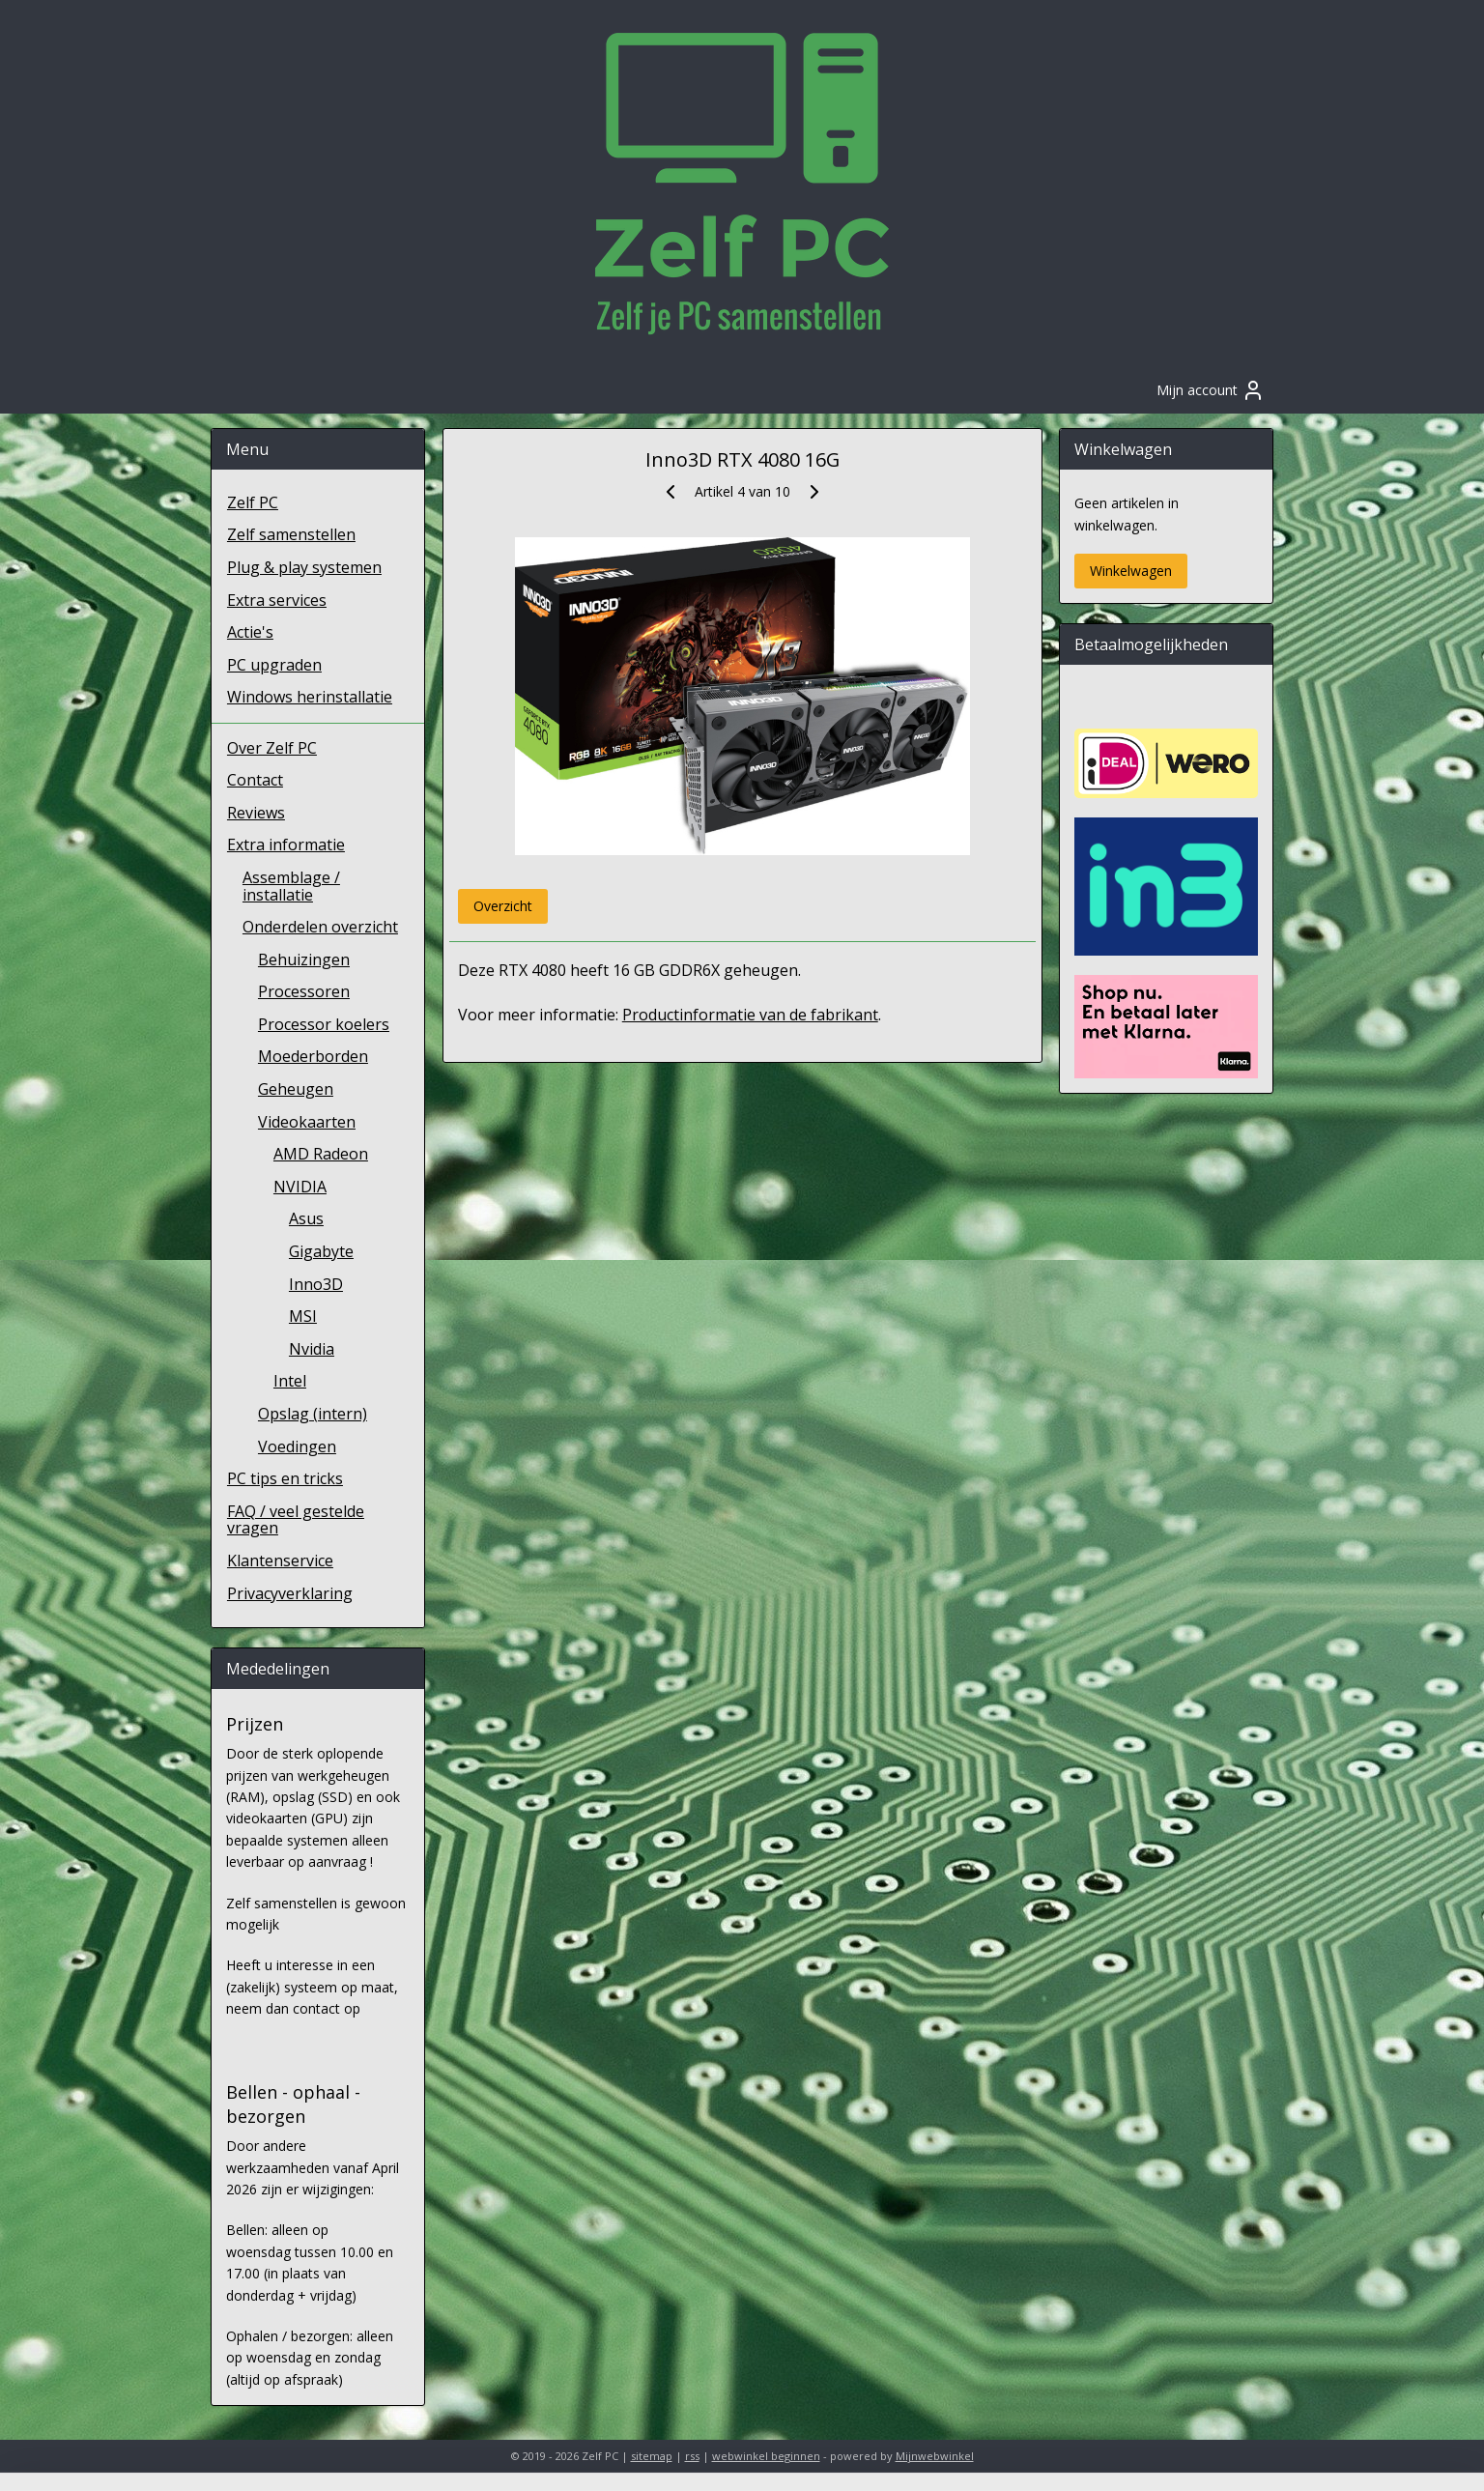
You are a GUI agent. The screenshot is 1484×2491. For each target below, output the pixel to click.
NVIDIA (300, 1186)
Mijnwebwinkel (935, 2455)
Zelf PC (252, 502)
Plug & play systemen (304, 567)
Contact (255, 779)
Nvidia (311, 1349)
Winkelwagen (1131, 570)
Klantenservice (280, 1560)
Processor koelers (323, 1024)
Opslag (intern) (312, 1413)
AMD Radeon (320, 1153)
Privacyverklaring (290, 1593)
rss (692, 2455)
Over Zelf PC (272, 748)
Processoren (304, 991)
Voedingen (297, 1446)
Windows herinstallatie (309, 696)
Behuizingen (304, 959)
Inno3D (316, 1284)
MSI (303, 1316)
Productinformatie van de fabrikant (749, 1014)
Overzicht (501, 906)
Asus (306, 1218)
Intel (289, 1380)
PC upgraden (274, 664)
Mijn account (1210, 390)
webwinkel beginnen (766, 2455)
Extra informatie (286, 844)
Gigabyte (321, 1251)
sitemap (651, 2455)
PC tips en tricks (285, 1478)
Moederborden (313, 1056)
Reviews (256, 812)
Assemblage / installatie (291, 886)
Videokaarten (307, 1121)
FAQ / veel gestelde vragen (295, 1520)
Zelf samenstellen (291, 534)
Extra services (277, 600)
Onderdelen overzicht (320, 926)
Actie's (250, 632)
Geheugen (295, 1089)
